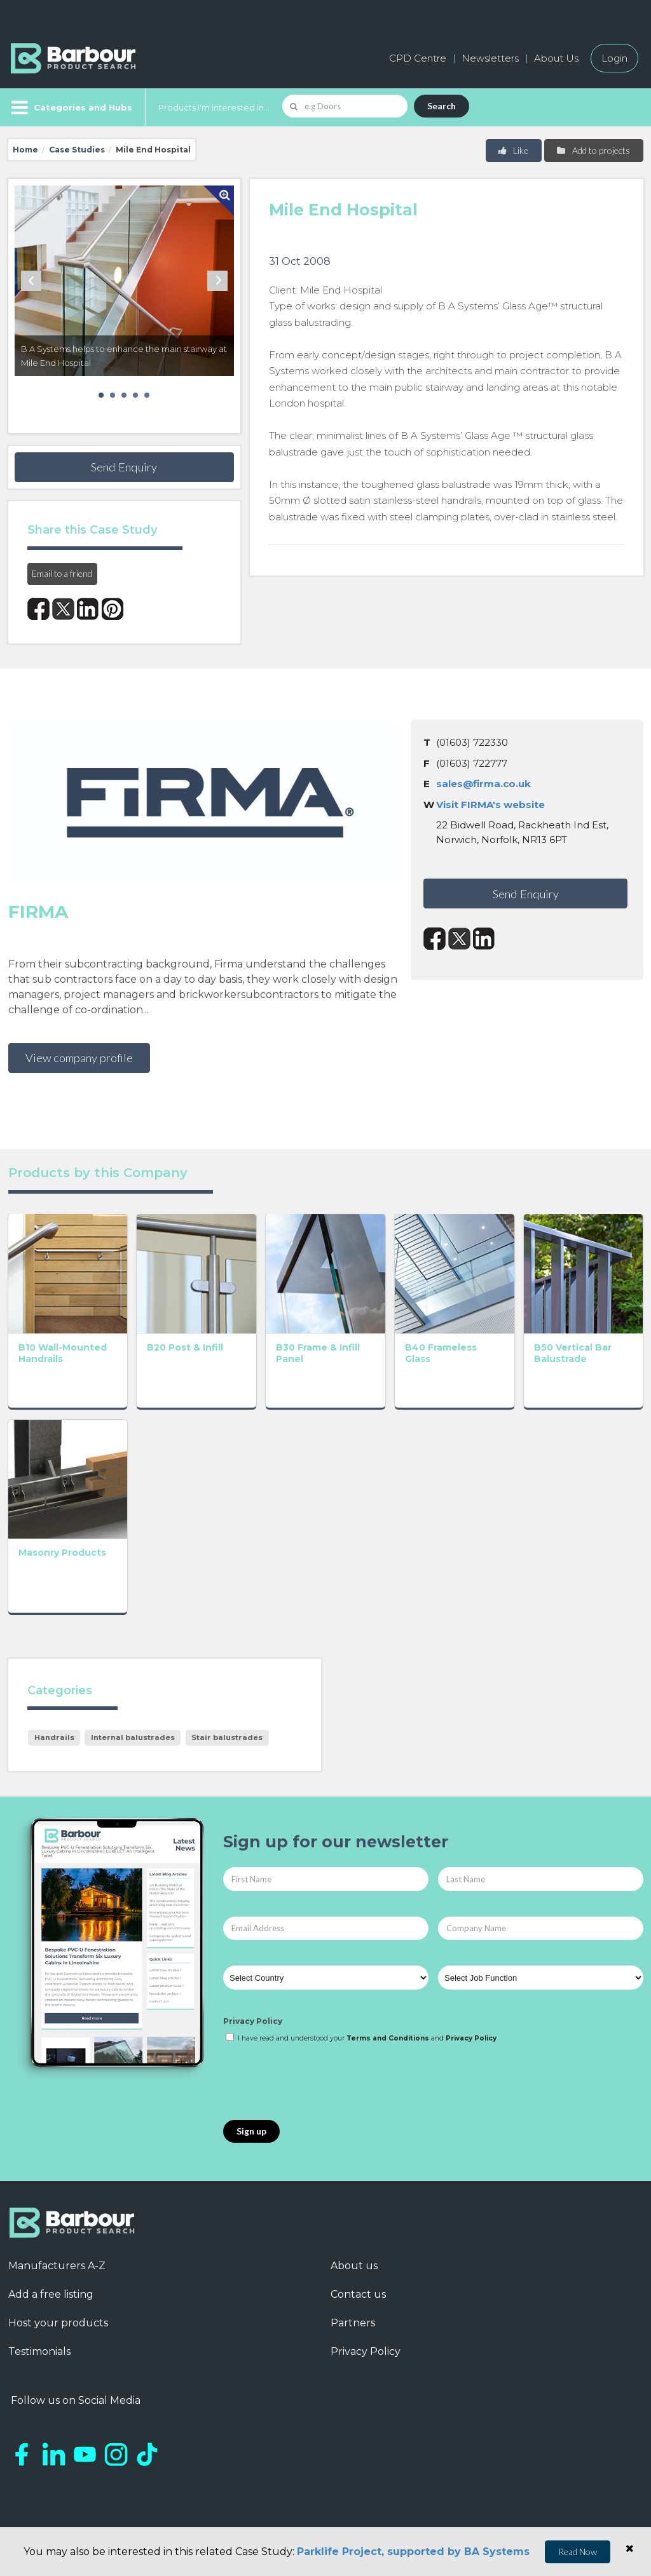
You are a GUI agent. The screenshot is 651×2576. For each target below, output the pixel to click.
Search (441, 105)
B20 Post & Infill (185, 1347)
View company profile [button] (79, 1058)
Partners (353, 2323)
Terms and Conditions (387, 2038)
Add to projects (593, 150)
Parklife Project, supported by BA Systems (413, 2552)
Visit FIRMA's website (490, 805)
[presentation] (319, 2082)
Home (25, 149)
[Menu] (70, 107)
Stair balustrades (227, 1737)
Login (614, 58)
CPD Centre (417, 58)
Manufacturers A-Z (57, 2266)
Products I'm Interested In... (214, 107)
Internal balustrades (133, 1737)
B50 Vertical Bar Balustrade (573, 1353)
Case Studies (77, 149)
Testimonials (39, 2351)
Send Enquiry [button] (124, 467)
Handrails (54, 1737)
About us (354, 2266)
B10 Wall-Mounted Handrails (62, 1353)
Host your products (58, 2323)
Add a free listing (50, 2294)
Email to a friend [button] (62, 573)
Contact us (358, 2294)
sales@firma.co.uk (483, 784)
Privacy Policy (252, 2021)
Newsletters (490, 58)
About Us (556, 58)
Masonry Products (62, 1552)
